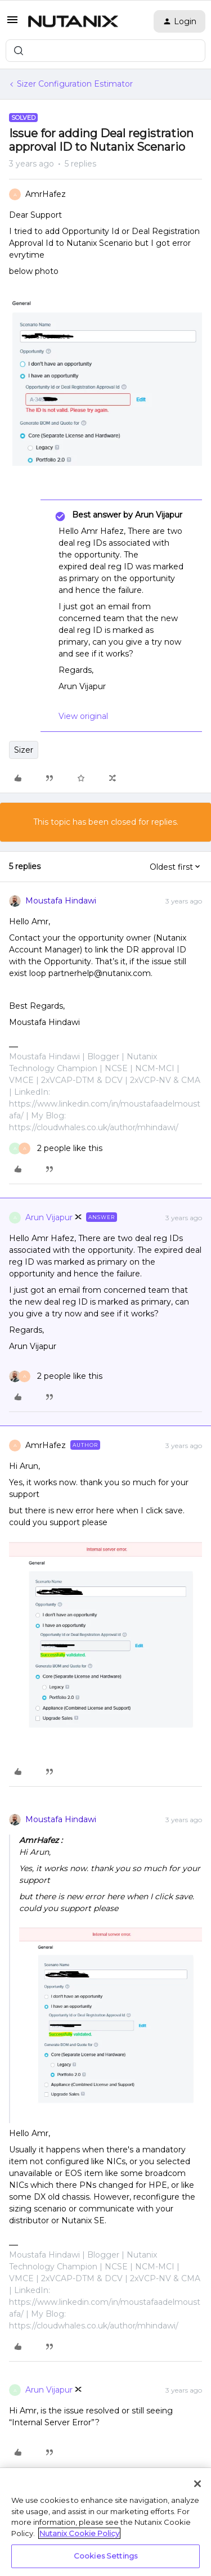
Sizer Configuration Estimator (75, 84)
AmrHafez (45, 194)
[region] (105, 2522)
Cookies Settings (105, 2555)
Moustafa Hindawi (60, 901)
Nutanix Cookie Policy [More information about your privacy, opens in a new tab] (79, 2533)
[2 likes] (55, 1148)
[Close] (197, 2483)
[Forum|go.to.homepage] (73, 21)
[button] (12, 24)
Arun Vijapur (49, 1217)
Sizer (23, 750)
